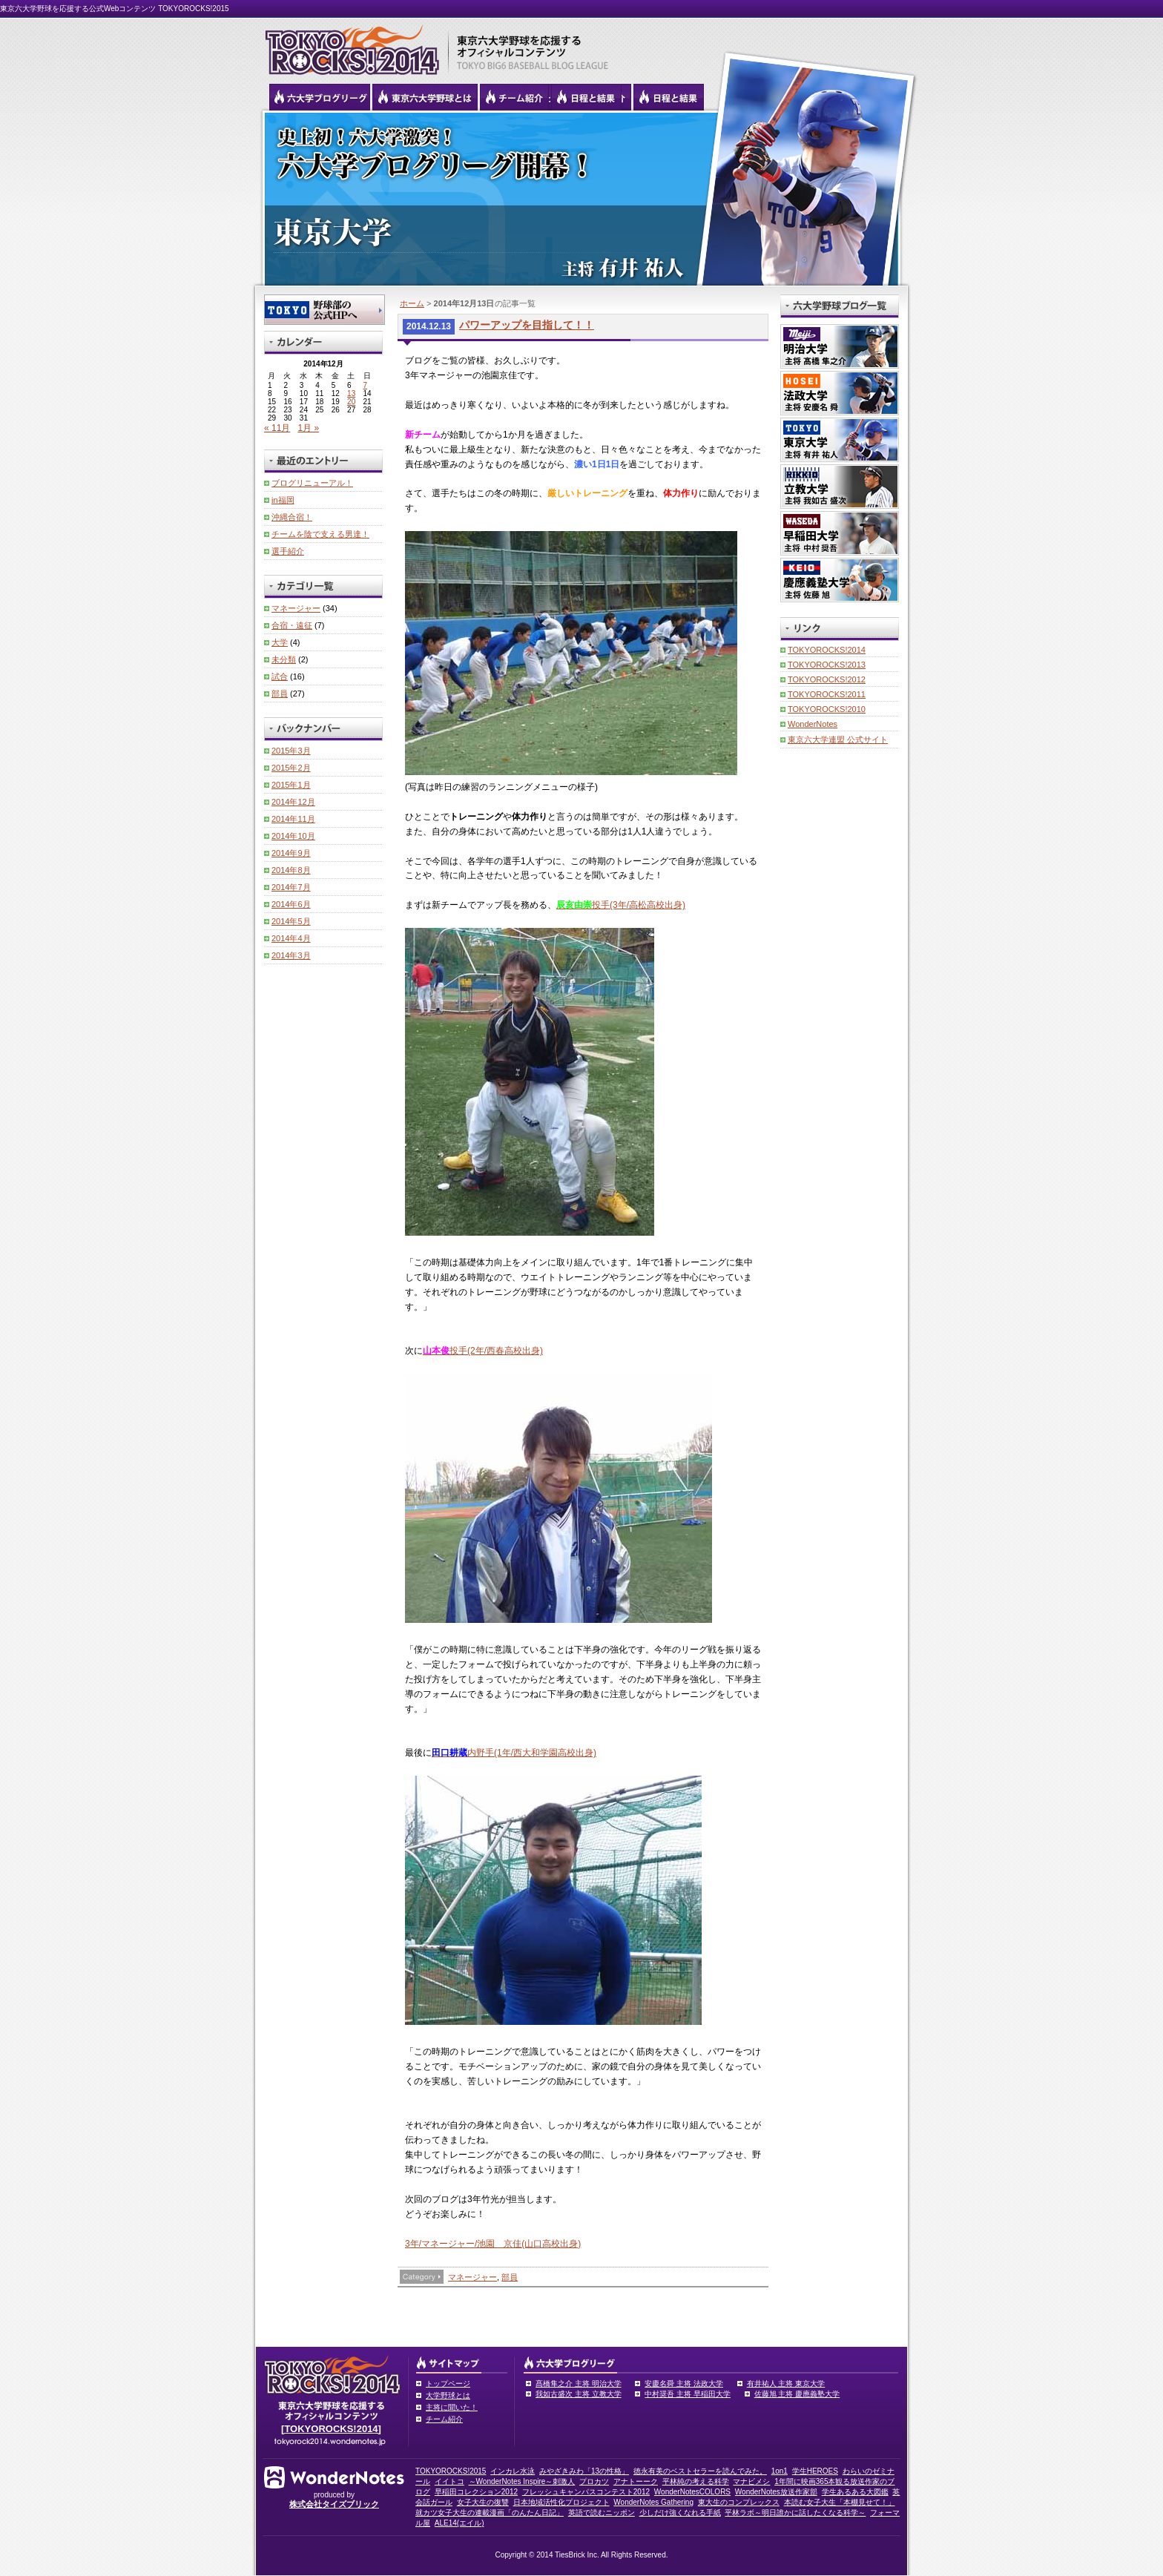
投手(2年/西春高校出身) (483, 1350)
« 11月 (277, 428)
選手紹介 (287, 551)
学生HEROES (815, 2471)
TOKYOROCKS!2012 (827, 679)
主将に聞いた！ (452, 2407)
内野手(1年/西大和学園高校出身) (514, 1752)
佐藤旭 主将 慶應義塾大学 (797, 2394)
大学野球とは (448, 2395)
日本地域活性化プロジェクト (561, 2502)
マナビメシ (751, 2481)
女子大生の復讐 (483, 2502)
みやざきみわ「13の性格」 (584, 2471)
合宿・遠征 (291, 625)
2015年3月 (291, 750)
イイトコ (449, 2481)
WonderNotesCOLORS (692, 2492)
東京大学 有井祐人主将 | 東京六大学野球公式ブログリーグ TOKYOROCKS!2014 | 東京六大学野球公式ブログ (581, 198)
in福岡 (282, 499)
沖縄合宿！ (291, 517)
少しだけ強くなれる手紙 (680, 2513)
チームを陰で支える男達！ (320, 534)
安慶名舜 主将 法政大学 (684, 2383)
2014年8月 (291, 870)
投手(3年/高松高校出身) (620, 905)
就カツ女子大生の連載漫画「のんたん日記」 (489, 2513)
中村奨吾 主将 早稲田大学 (688, 2394)
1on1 (779, 2471)
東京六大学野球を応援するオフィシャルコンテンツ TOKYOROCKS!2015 (347, 46)
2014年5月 (291, 921)
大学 (279, 642)
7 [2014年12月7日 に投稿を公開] (365, 385)
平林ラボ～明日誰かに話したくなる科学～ (795, 2513)
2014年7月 (291, 887)
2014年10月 (293, 835)
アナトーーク (635, 2481)
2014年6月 (291, 904)
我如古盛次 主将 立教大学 (579, 2394)
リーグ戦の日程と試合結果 (586, 97)
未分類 (283, 659)
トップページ (448, 2383)
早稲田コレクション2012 (476, 2492)
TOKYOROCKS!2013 (827, 664)
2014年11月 (293, 818)
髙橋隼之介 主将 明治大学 (579, 2383)
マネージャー (472, 2277)
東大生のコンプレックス (739, 2502)
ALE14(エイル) (459, 2523)
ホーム (412, 303)
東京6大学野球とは (425, 97)
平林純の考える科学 (695, 2481)
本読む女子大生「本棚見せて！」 (839, 2502)
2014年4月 (291, 938)
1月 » (308, 428)
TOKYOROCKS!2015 (450, 2471)
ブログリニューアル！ (312, 482)
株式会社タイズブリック (334, 2504)
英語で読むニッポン (601, 2513)
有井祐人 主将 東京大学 (786, 2383)
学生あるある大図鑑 (855, 2492)
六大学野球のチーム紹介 (514, 97)
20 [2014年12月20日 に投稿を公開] (351, 402)
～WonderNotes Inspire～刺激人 (522, 2481)
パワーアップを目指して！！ (526, 325)
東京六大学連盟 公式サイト (838, 739)
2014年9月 (291, 853)
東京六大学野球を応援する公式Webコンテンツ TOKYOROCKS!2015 (114, 8)
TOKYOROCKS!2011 (827, 694)
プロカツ (594, 2481)
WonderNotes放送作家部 (776, 2492)
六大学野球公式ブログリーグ (319, 97)
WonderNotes (812, 723)
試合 (279, 676)
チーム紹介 (444, 2419)
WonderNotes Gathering (653, 2502)
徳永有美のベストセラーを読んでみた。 (700, 2471)
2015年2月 (291, 767)
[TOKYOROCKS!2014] (331, 2428)
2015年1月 (291, 784)
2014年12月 (293, 801)
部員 (509, 2277)
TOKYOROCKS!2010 (827, 709)
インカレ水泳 (512, 2471)
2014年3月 (291, 955)
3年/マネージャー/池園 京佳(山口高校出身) (493, 2244)
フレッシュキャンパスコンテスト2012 (586, 2492)
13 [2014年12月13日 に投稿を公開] (351, 393)
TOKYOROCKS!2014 (827, 649)
